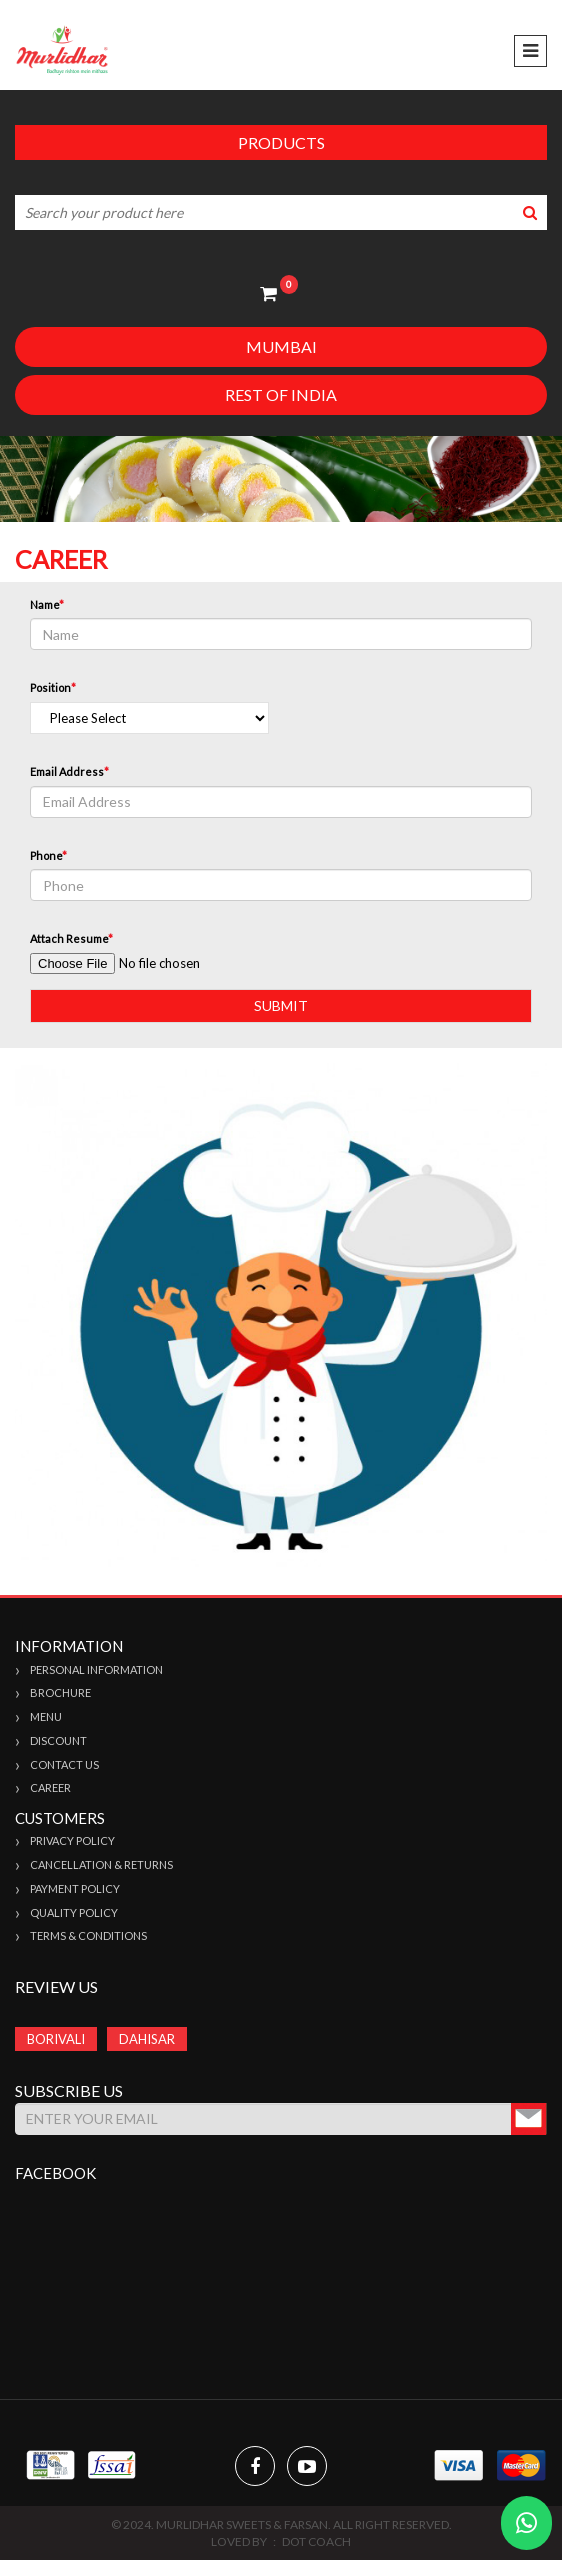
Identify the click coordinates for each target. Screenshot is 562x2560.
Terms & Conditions (88, 1935)
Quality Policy (74, 1912)
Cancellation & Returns (101, 1864)
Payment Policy (75, 1888)
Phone (48, 855)
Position (53, 687)
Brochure (60, 1692)
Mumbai (281, 346)
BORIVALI (56, 2039)
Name (47, 604)
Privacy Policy (72, 1840)
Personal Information (96, 1669)
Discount (58, 1740)
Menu (46, 1716)
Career (50, 1787)
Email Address (69, 771)
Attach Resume (71, 938)
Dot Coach (316, 2541)
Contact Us (64, 1764)
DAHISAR (147, 2039)
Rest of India (281, 394)
